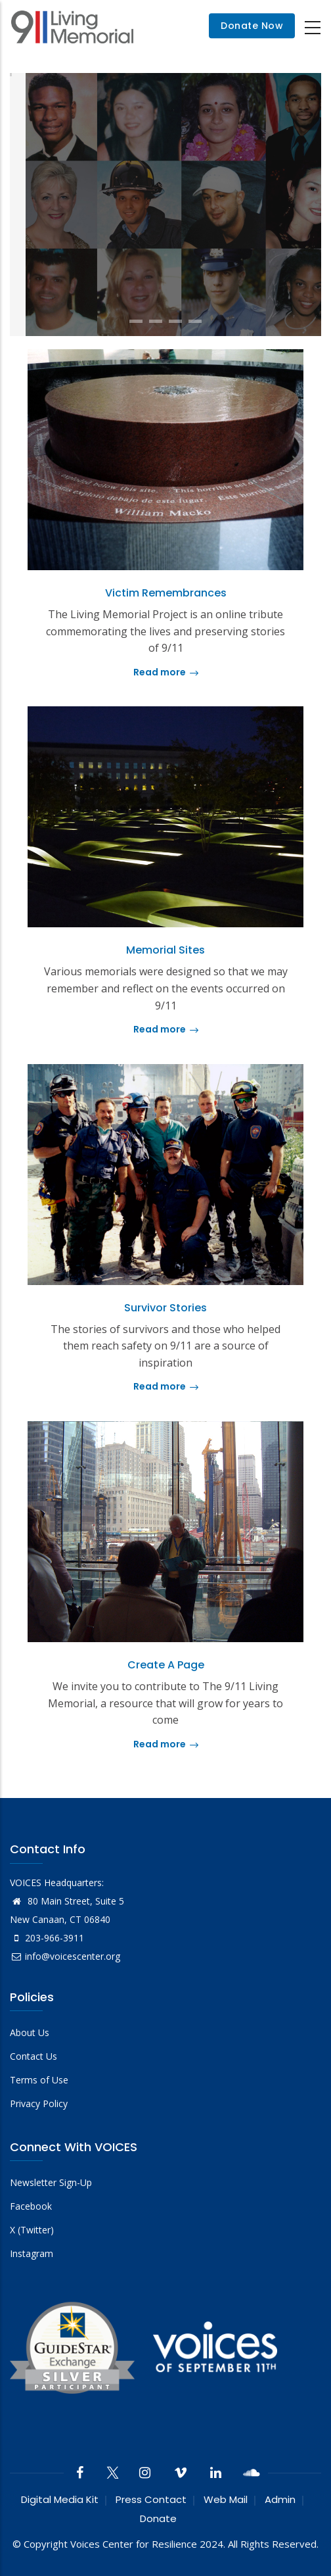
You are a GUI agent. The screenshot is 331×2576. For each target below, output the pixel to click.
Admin (280, 2499)
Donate (158, 2518)
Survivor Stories (165, 1307)
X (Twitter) (32, 2230)
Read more (165, 672)
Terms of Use (39, 2080)
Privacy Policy (39, 2103)
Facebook (31, 2206)
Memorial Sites (165, 950)
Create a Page (165, 1664)
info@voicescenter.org (65, 1956)
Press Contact (151, 2499)
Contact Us (33, 2056)
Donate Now (252, 26)
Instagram (31, 2253)
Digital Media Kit (60, 2499)
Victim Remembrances (166, 592)
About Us (29, 2032)
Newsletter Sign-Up (51, 2182)
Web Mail (226, 2499)
